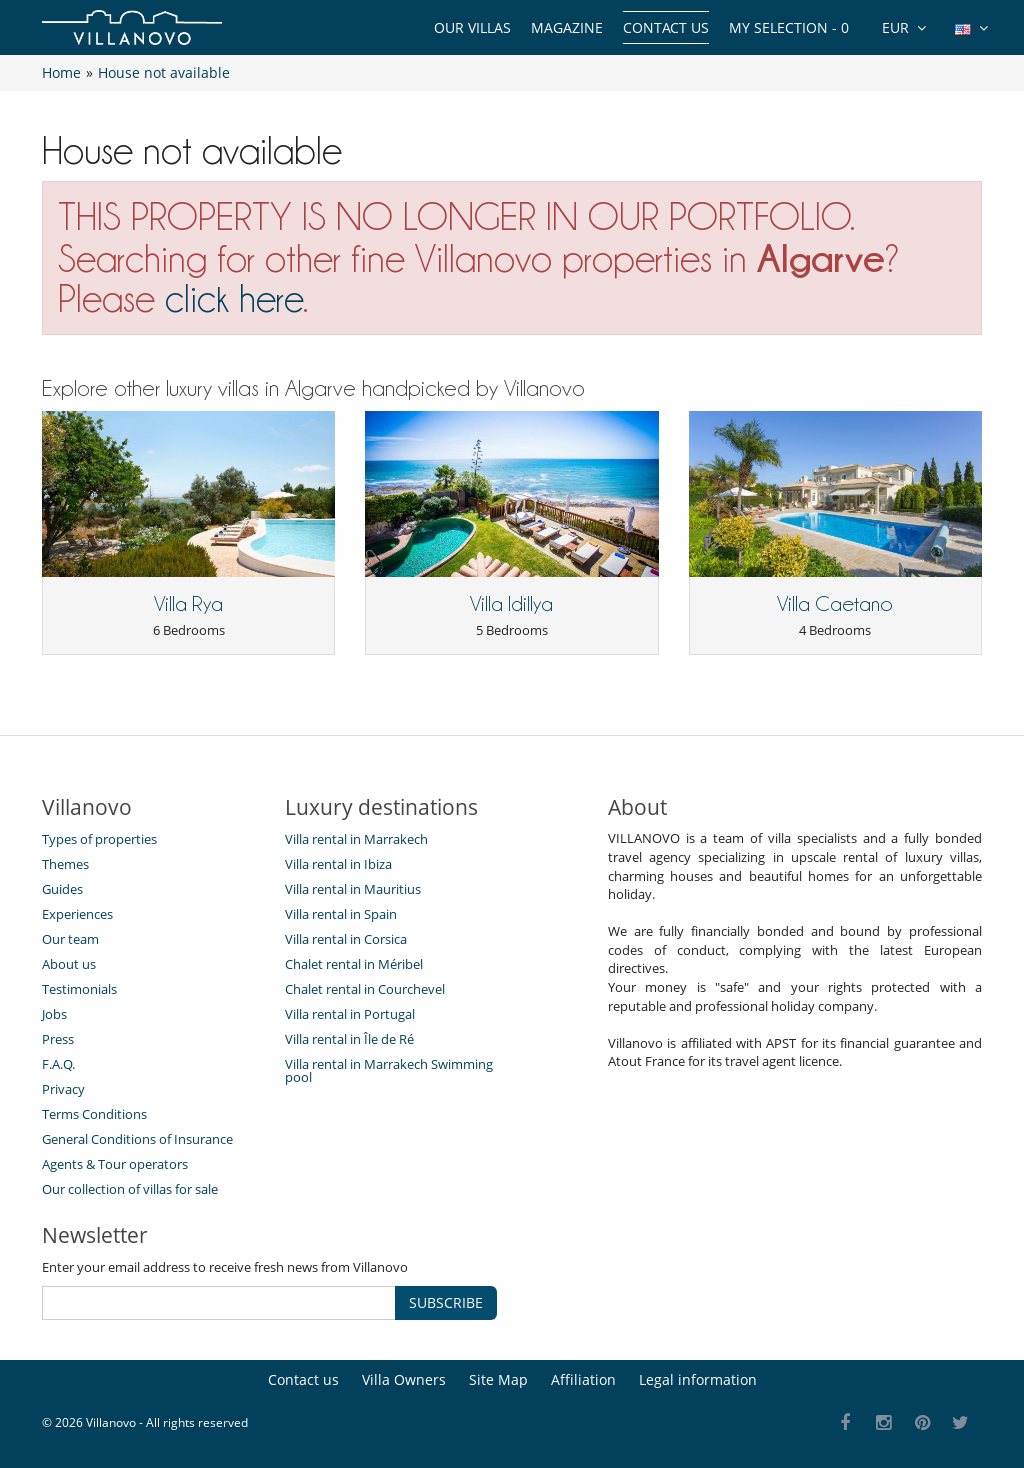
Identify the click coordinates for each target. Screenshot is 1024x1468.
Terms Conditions (94, 1114)
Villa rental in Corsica (346, 939)
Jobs (54, 1014)
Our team (70, 939)
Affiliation (583, 1379)
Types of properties (99, 839)
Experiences (77, 914)
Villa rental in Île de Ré (349, 1039)
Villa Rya (188, 604)
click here (234, 298)
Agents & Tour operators (115, 1164)
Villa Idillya (511, 604)
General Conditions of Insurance (137, 1139)
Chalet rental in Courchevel (365, 989)
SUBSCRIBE (446, 1302)
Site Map (498, 1379)
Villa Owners (404, 1379)
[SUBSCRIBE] (219, 1303)
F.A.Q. (58, 1064)
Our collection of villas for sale (130, 1189)
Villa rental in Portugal (350, 1014)
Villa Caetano (835, 604)
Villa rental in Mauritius (353, 889)
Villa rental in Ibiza (338, 864)
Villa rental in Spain (341, 914)
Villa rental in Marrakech (356, 839)
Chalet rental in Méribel (354, 964)
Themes (65, 864)
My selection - (789, 27)
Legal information (698, 1379)
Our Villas (472, 27)
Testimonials (79, 989)
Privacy (63, 1089)
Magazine (567, 27)
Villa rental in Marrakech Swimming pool (389, 1070)
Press (58, 1039)
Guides (62, 889)
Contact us (666, 27)
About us (69, 964)
